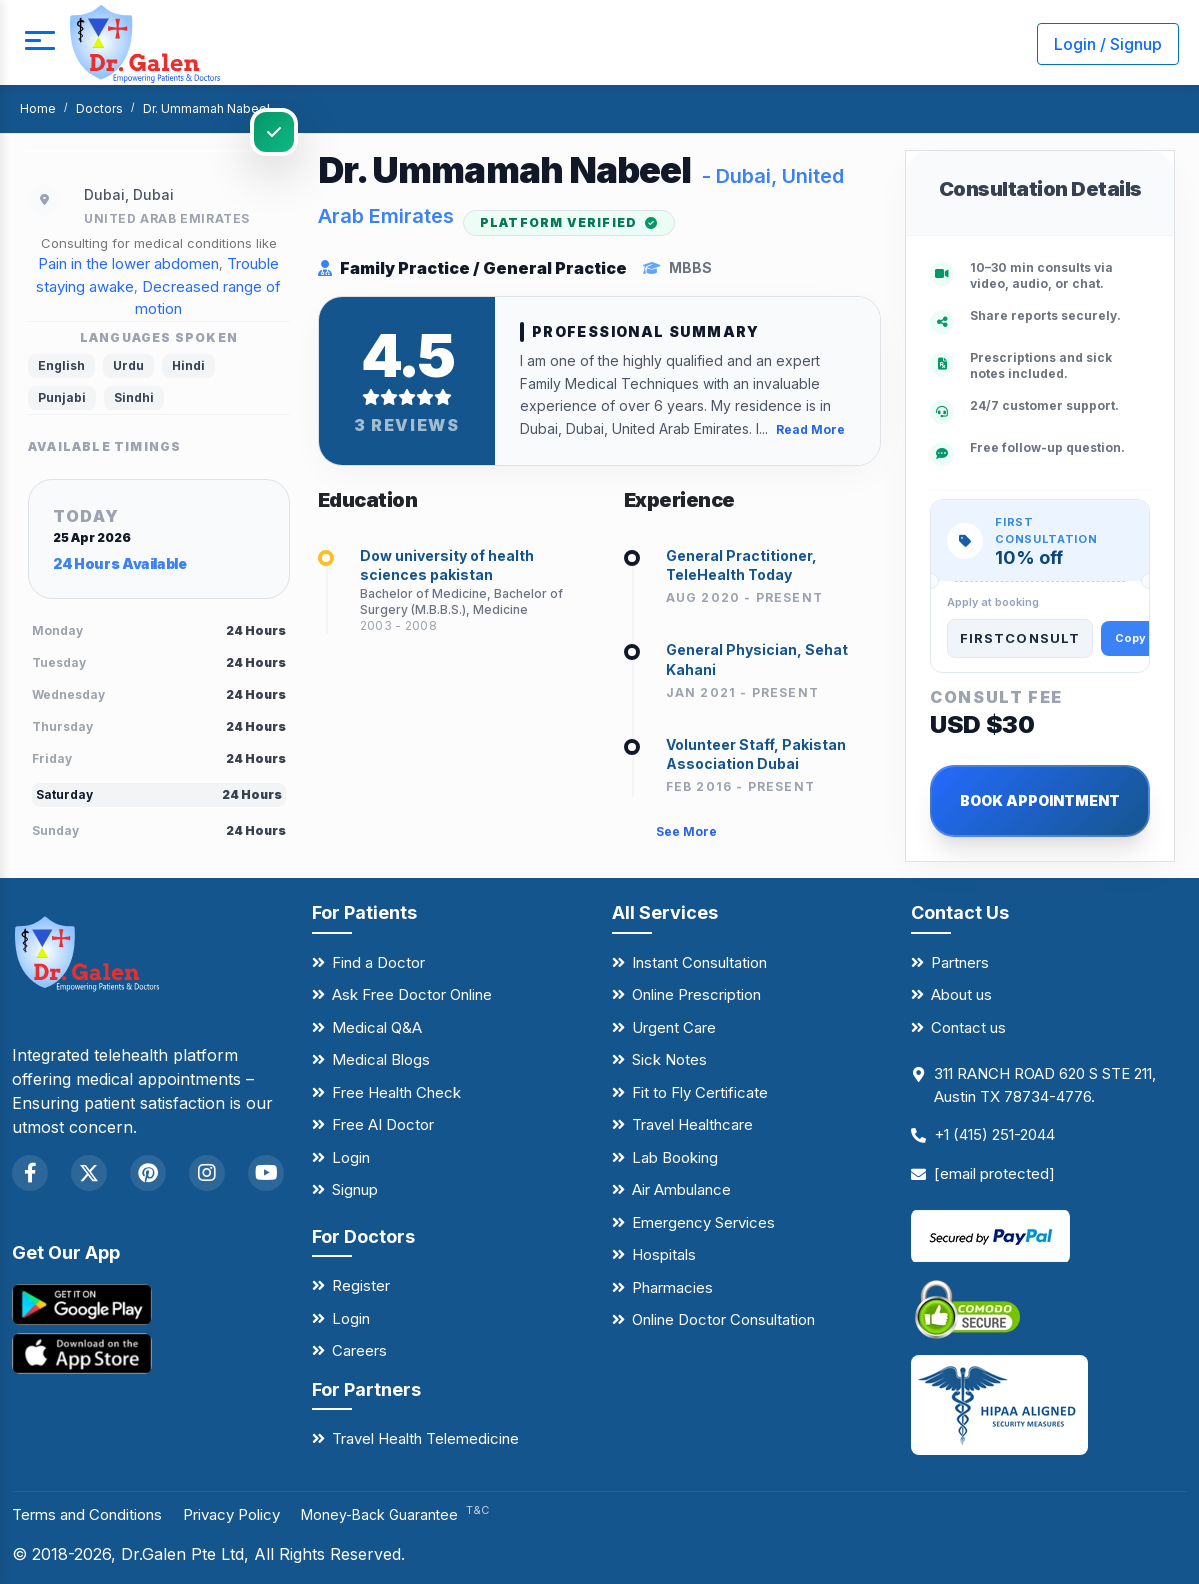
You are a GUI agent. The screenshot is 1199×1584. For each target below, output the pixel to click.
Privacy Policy (252, 1514)
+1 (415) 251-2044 (994, 1134)
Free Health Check (396, 1092)
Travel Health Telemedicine (425, 1438)
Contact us (968, 1027)
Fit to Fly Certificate (700, 1092)
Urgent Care (674, 1027)
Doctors (99, 108)
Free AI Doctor (383, 1124)
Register (361, 1285)
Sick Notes (669, 1059)
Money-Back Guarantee (421, 1514)
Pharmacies (672, 1287)
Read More (810, 432)
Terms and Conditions (94, 1514)
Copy (1130, 638)
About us (961, 994)
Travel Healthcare (692, 1124)
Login (351, 1157)
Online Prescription (696, 994)
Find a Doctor (378, 962)
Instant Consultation (699, 962)
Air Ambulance (681, 1189)
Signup (355, 1189)
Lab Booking (675, 1157)
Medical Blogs (381, 1059)
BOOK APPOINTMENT (1040, 800)
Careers (359, 1350)
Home (38, 108)
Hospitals (664, 1254)
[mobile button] (35, 44)
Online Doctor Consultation (723, 1319)
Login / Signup (1108, 44)
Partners (960, 962)
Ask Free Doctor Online (412, 994)
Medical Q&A (377, 1027)
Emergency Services (703, 1222)
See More (686, 839)
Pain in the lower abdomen (128, 263)
